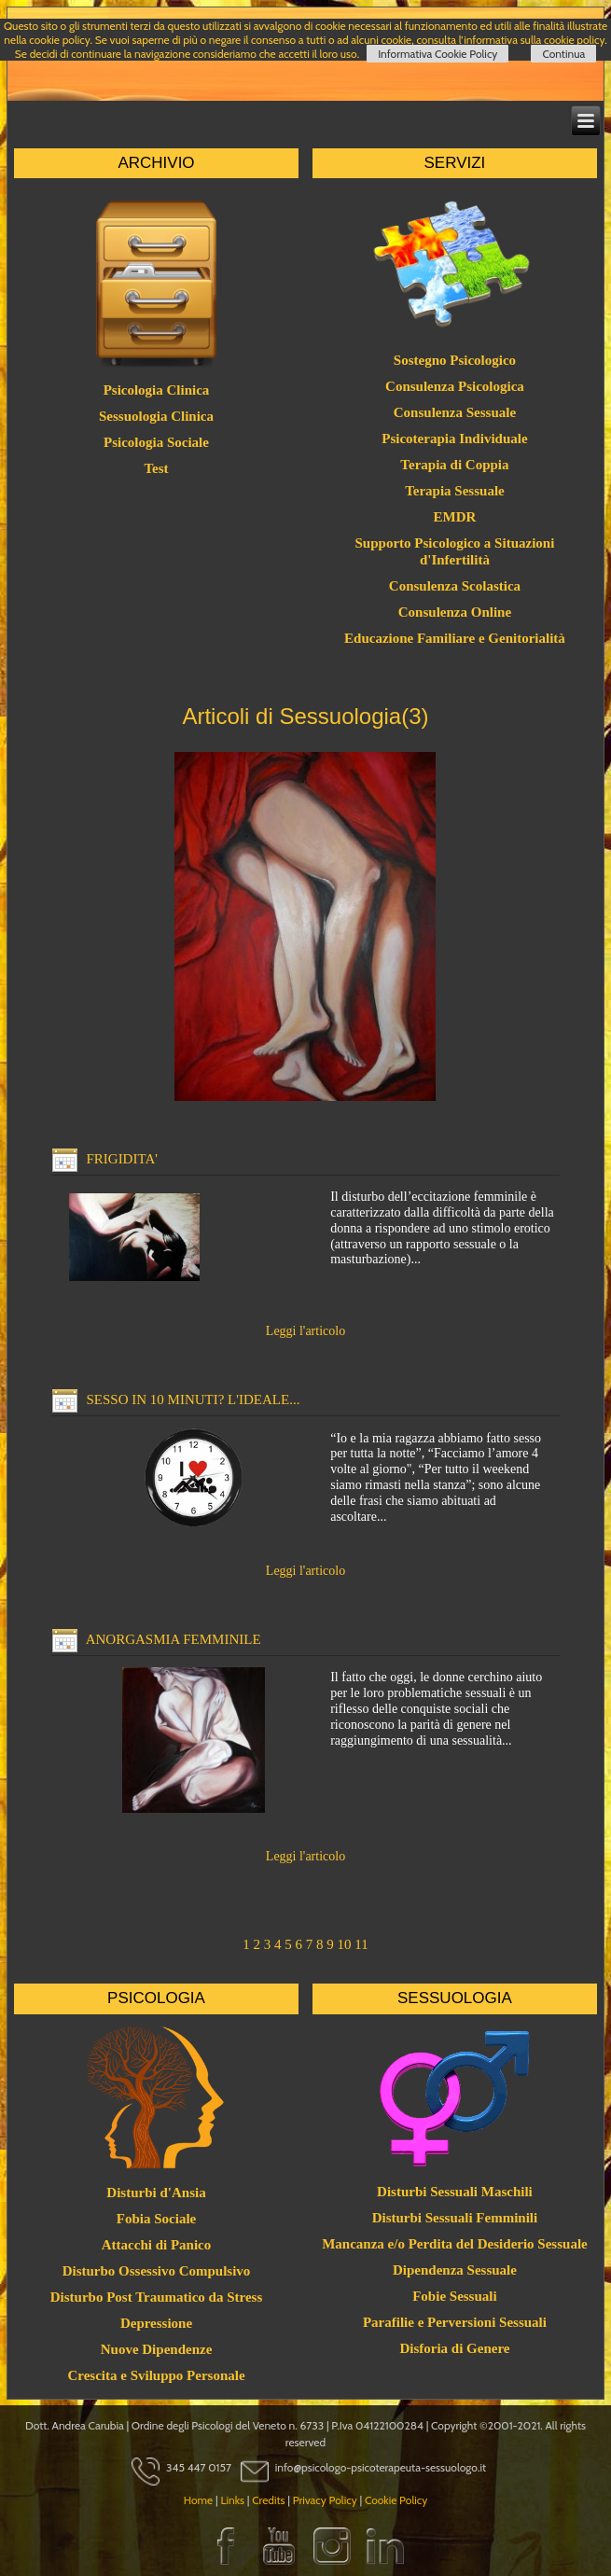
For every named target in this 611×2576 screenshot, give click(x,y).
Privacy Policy (325, 2500)
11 (361, 1944)
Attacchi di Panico (157, 2244)
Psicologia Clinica (157, 390)
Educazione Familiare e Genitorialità (454, 638)
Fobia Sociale (156, 2218)
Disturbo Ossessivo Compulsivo (156, 2270)
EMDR (455, 516)
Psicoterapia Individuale (454, 438)
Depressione (156, 2323)
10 (345, 1944)
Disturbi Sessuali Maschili (455, 2191)
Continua (563, 54)
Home (199, 2500)
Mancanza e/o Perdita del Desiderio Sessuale (455, 2243)
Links (232, 2500)
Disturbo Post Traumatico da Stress (156, 2297)
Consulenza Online (454, 612)
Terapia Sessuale (455, 490)
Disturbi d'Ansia (155, 2192)
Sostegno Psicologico (455, 360)
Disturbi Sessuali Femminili (455, 2217)
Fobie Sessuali (454, 2296)
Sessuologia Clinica (156, 416)
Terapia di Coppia (454, 464)
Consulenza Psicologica (454, 386)
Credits (268, 2500)
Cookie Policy (396, 2500)
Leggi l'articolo (305, 1331)
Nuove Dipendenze (157, 2349)
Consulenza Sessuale (455, 412)
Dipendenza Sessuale (455, 2270)
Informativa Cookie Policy (437, 54)
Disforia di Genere (454, 2348)
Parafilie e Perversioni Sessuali (455, 2322)
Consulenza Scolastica (455, 585)
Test (156, 468)
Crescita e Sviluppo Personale (155, 2375)
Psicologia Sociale (156, 442)
